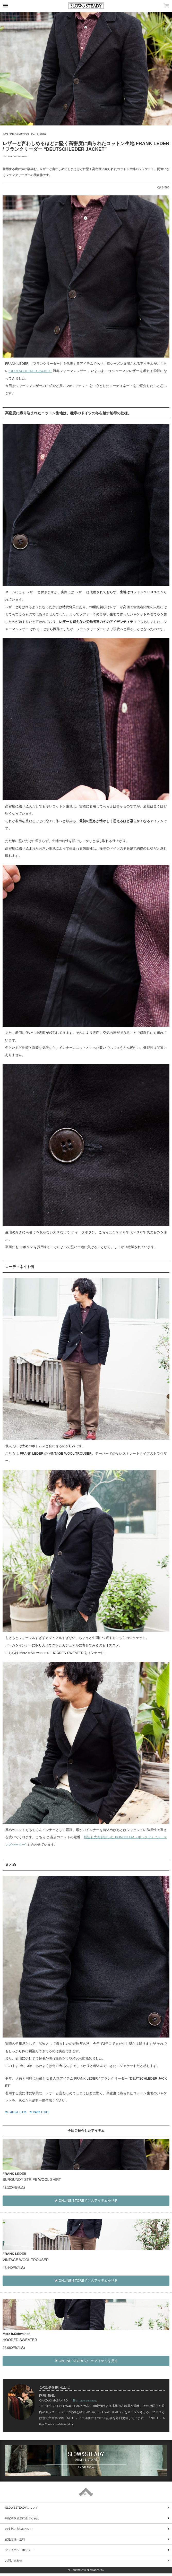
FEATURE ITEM (16, 2112)
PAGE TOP (86, 2494)
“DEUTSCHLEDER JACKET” (30, 371)
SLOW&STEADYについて (21, 2507)
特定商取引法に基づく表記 (22, 2518)
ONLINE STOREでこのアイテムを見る (86, 2200)
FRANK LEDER (40, 2112)
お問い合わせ (13, 2560)
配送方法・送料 (15, 2539)
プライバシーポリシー (19, 2549)
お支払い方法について (19, 2528)
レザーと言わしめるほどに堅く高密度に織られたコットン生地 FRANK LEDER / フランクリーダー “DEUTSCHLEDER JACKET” (86, 146)
